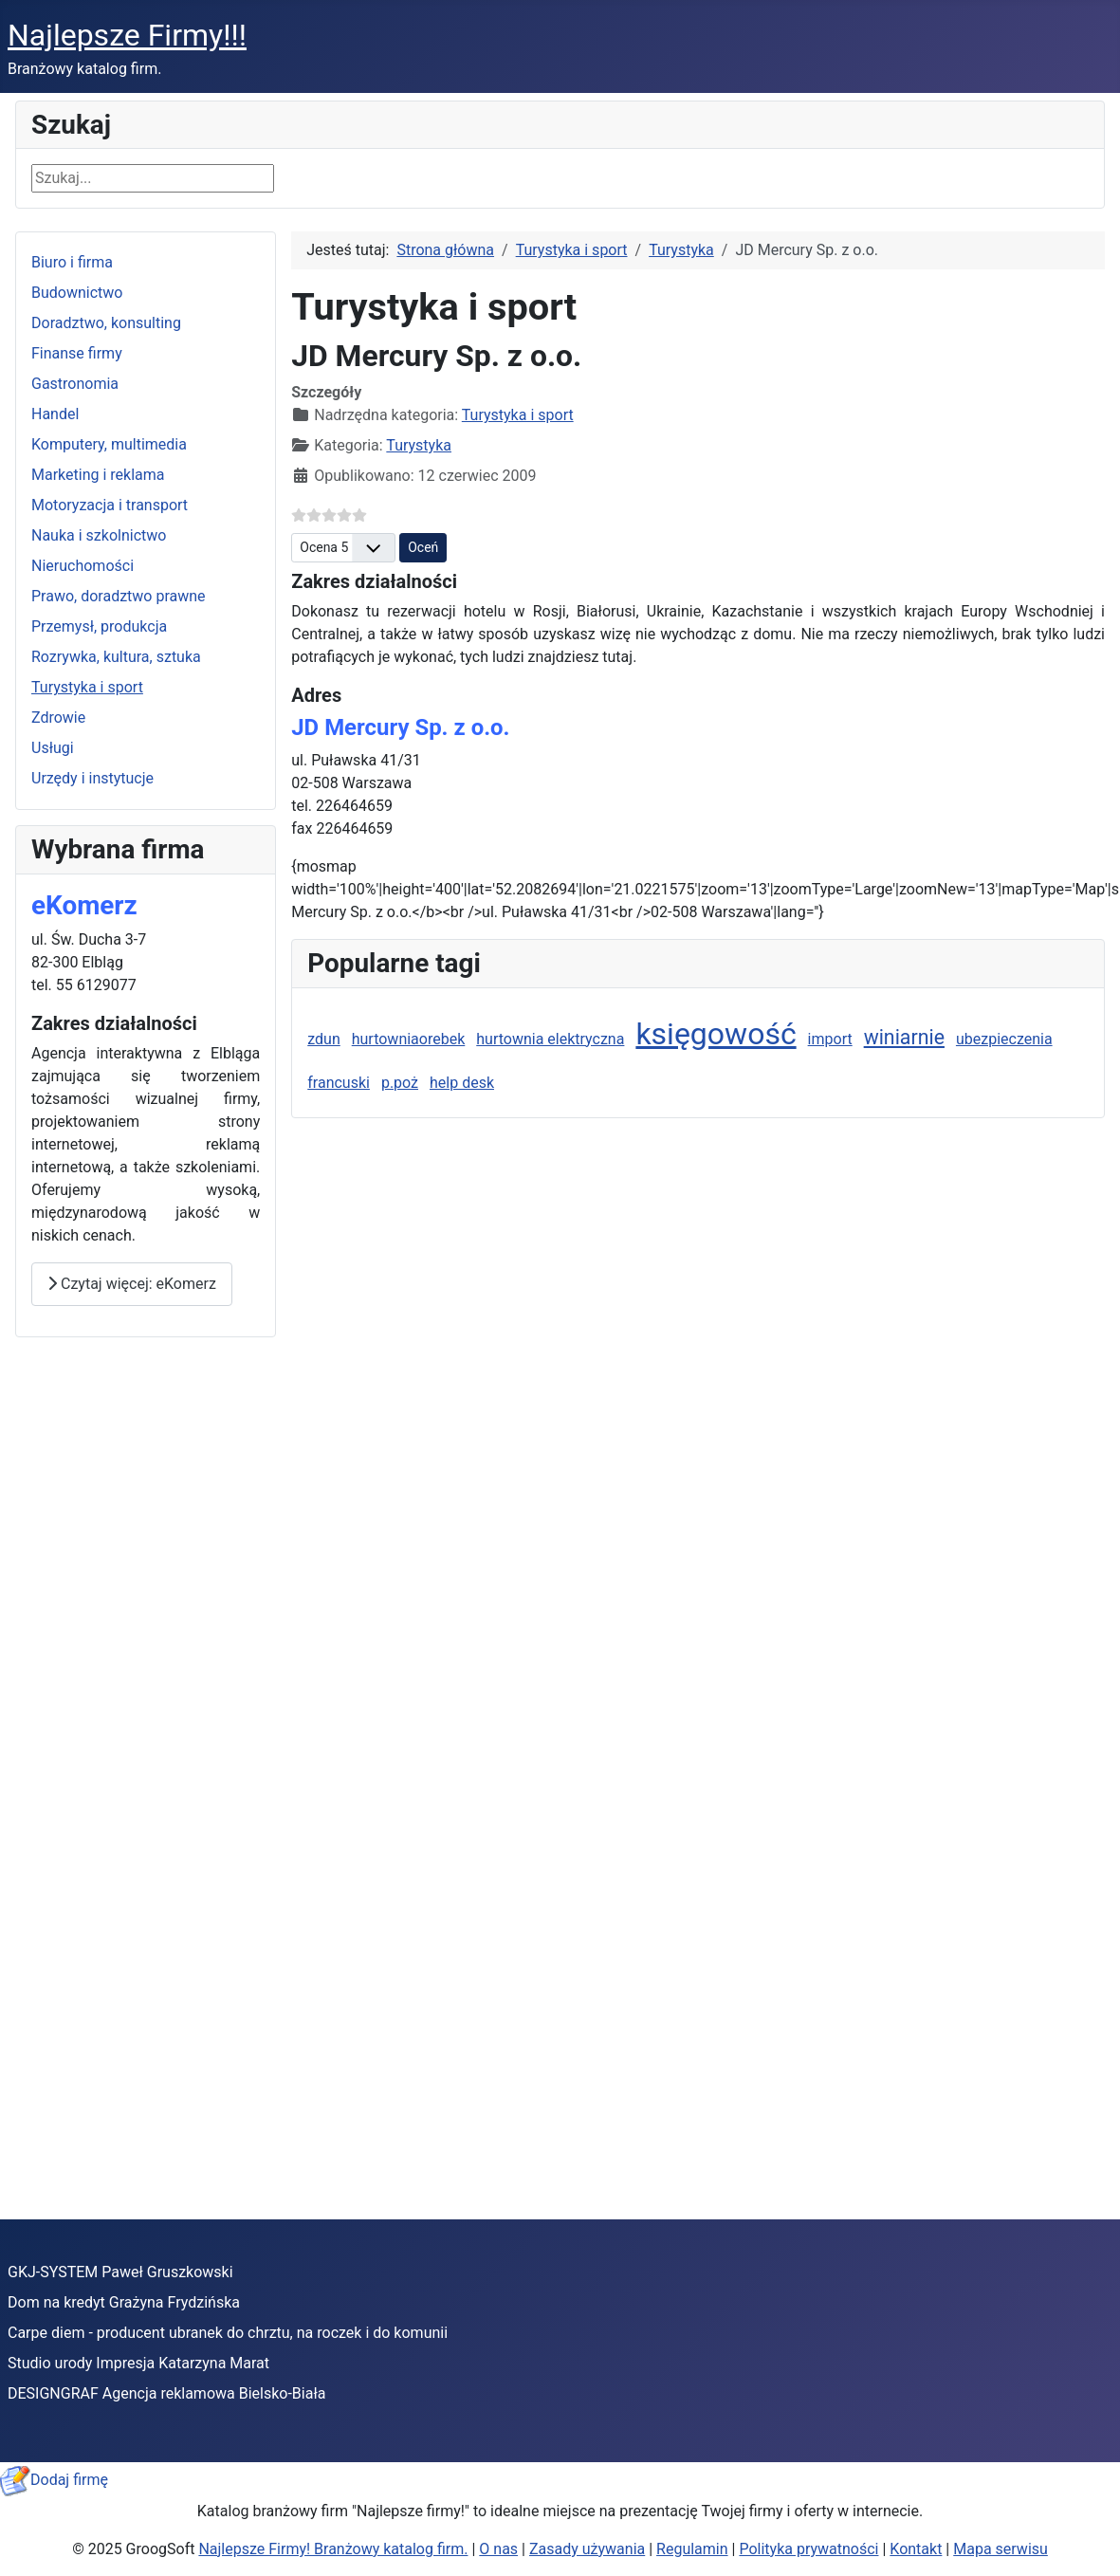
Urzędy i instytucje (92, 778)
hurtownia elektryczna (550, 1039)
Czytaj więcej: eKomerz (131, 1284)
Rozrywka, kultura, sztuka (116, 657)
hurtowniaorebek (409, 1039)
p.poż (399, 1083)
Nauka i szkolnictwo (98, 535)
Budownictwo (76, 293)
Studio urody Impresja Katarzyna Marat (138, 2363)
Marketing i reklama (98, 475)
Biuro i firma (72, 262)
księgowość (715, 1034)
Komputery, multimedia (109, 444)
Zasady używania (587, 2549)
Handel (55, 414)
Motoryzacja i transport (109, 505)
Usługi (52, 748)
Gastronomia (75, 384)
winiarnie (904, 1037)
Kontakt (916, 2549)
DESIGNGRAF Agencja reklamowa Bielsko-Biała (166, 2393)
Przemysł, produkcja (99, 626)
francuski (338, 1083)
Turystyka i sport (87, 687)
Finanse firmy (76, 353)
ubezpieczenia (1004, 1039)
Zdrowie (58, 717)
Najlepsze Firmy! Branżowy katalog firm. (333, 2549)
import (830, 1039)
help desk (462, 1083)
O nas (498, 2549)
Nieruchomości (82, 566)
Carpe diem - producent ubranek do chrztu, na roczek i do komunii (228, 2333)
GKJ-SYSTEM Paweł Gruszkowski (120, 2272)
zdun (323, 1039)
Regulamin (692, 2549)
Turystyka (418, 445)
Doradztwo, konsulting (106, 323)
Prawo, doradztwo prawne (118, 596)
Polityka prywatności (808, 2549)
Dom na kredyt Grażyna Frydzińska (124, 2302)
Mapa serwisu (1000, 2549)
